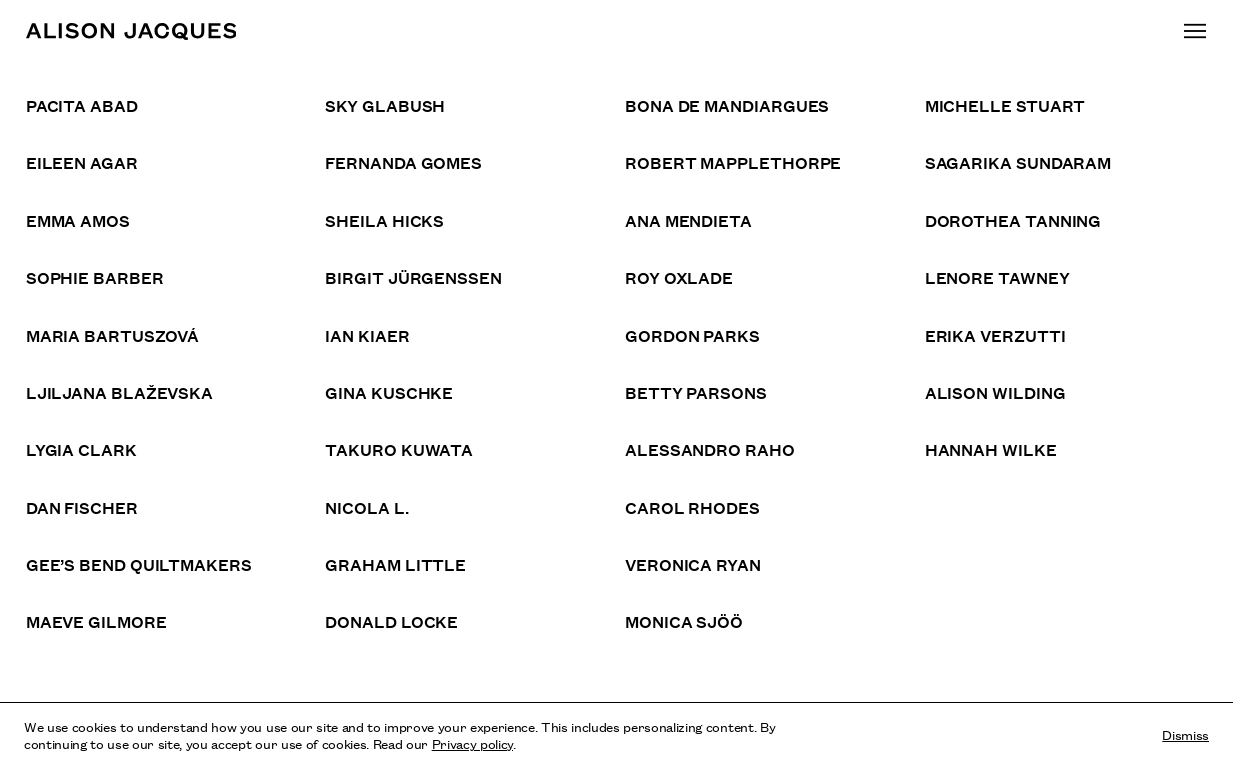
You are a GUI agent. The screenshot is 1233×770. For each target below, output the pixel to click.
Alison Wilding (995, 392)
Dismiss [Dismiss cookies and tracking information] (1185, 734)
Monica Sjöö (684, 621)
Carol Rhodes (692, 507)
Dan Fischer (82, 507)
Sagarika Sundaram (1018, 162)
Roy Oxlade (679, 277)
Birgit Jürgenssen (413, 277)
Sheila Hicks (384, 220)
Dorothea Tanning (1013, 220)
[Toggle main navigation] (1195, 30)
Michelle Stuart (1005, 105)
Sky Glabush (385, 105)
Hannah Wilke (991, 449)
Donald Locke (391, 621)
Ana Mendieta (688, 220)
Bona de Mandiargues (727, 105)
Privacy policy (472, 743)
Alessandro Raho (710, 449)
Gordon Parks (692, 335)
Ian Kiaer (367, 335)
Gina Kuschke (389, 392)
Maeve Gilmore (96, 621)
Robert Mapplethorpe (733, 162)
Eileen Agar (82, 162)
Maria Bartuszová (113, 335)
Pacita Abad (82, 105)
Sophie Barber (95, 277)
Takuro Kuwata (399, 449)
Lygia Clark (81, 449)
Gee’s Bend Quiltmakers (139, 564)
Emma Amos (78, 220)
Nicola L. (366, 507)
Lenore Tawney (997, 277)
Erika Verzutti (995, 335)
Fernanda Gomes (403, 162)
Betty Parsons (696, 392)
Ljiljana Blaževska (119, 392)
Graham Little (395, 564)
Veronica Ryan (693, 564)
